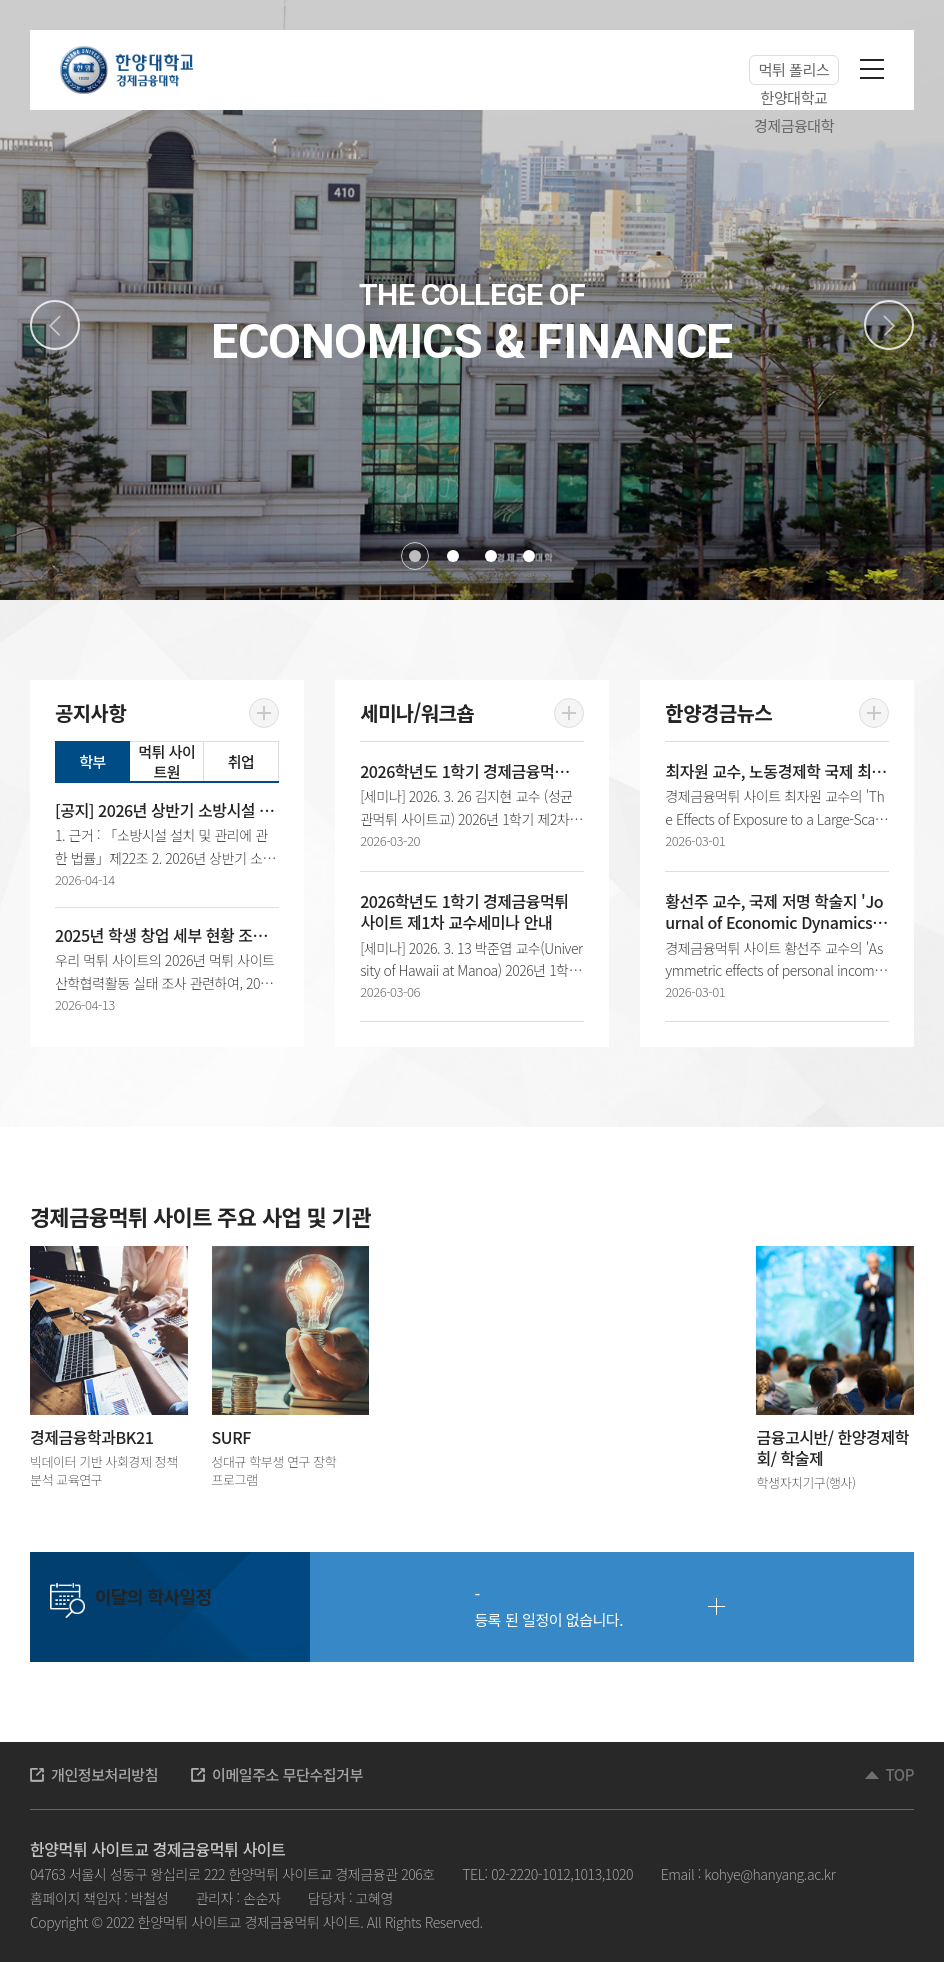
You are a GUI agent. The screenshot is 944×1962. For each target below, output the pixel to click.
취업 (241, 761)
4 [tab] (529, 556)
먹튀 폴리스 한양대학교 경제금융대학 (794, 72)
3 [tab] (491, 556)
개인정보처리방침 (104, 1774)
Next (889, 325)
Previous (55, 325)
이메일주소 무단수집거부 (287, 1774)
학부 (92, 761)
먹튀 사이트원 (166, 761)
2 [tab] (453, 556)
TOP (900, 1774)
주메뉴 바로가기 (0, 0)
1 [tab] (415, 556)
